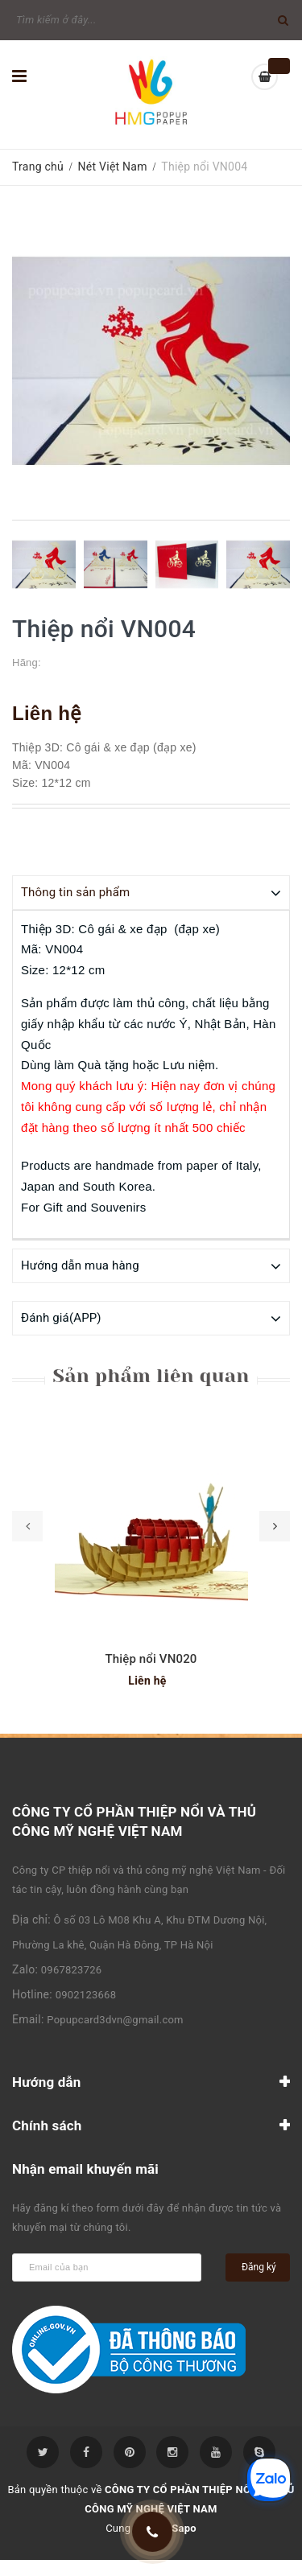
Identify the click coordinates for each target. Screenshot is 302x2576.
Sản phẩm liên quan (150, 1375)
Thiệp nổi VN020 (151, 1658)
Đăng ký (259, 2266)
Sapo (184, 2527)
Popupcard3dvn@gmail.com (115, 2019)
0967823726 (71, 1969)
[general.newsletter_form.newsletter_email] (106, 2267)
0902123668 (86, 1994)
